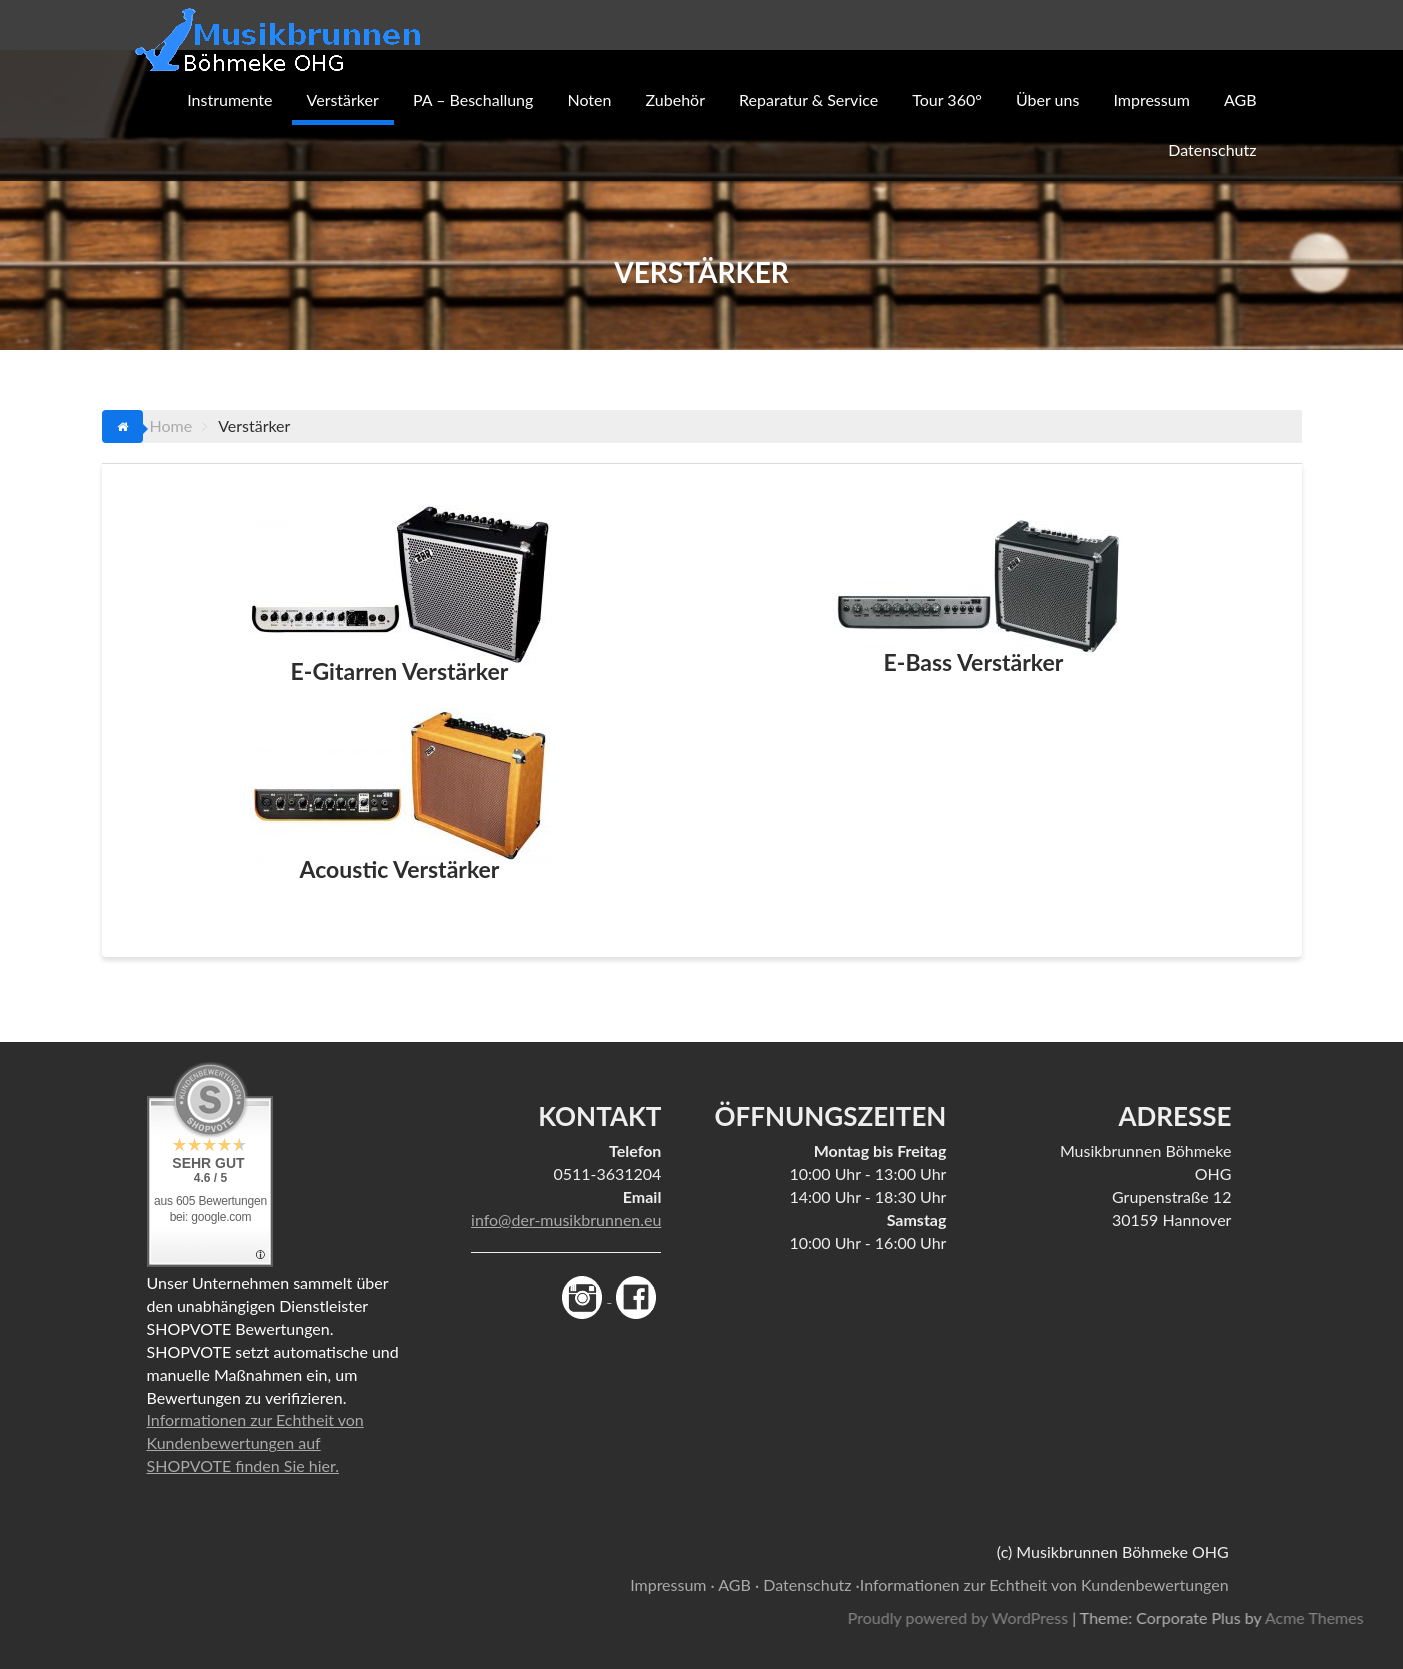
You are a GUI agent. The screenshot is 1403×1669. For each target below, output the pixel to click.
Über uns (1047, 99)
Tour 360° (947, 99)
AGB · (738, 1584)
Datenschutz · (811, 1584)
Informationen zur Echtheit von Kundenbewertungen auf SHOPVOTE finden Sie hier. (255, 1442)
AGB (1240, 99)
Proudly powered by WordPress (1073, 1617)
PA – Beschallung (473, 99)
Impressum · (672, 1584)
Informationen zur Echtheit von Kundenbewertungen (1044, 1584)
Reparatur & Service (808, 99)
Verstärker (343, 99)
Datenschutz (1212, 149)
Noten (589, 99)
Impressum (1151, 99)
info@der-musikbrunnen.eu (566, 1219)
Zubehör (675, 99)
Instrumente (229, 99)
